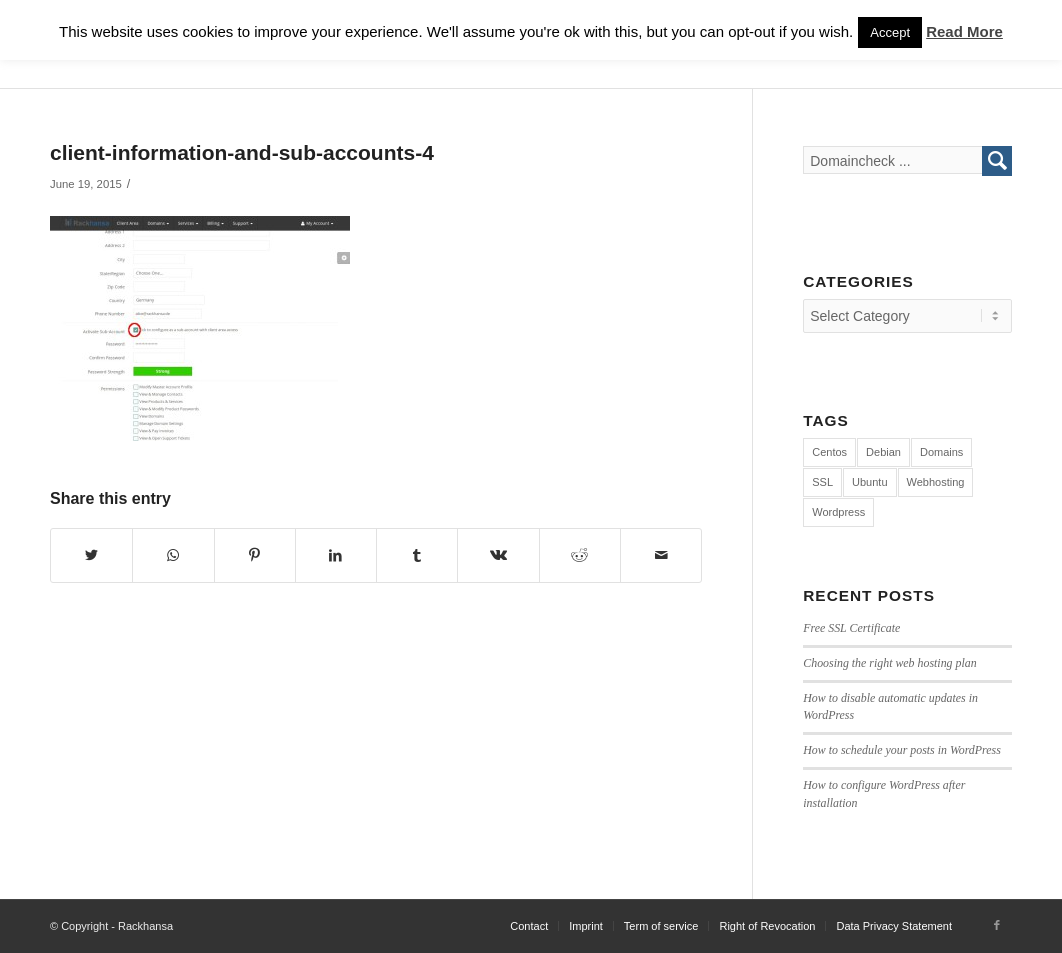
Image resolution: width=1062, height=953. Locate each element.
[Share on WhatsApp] (173, 555)
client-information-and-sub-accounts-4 (242, 152)
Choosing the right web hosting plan (889, 663)
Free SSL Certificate (851, 628)
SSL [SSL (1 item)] (822, 482)
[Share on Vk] (498, 555)
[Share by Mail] (661, 555)
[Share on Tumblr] (417, 555)
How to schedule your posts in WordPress (902, 750)
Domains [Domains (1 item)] (941, 452)
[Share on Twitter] (91, 555)
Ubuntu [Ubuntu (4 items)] (869, 482)
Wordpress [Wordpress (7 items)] (838, 512)
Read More (964, 31)
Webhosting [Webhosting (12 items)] (936, 482)
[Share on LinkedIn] (336, 555)
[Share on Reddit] (580, 555)
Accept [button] (890, 32)
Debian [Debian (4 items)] (883, 452)
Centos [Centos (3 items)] (829, 452)
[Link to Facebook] (997, 925)
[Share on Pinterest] (255, 555)
